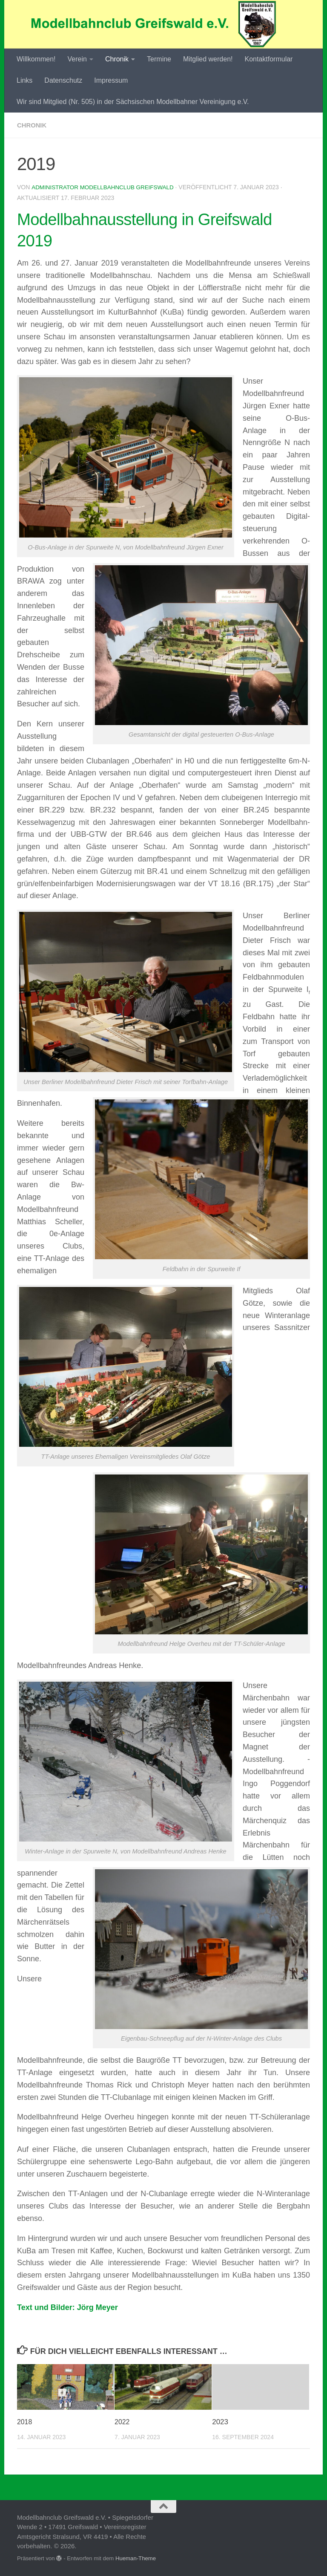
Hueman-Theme (135, 2558)
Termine (159, 59)
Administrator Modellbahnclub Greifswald (105, 187)
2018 (25, 2421)
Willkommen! (36, 59)
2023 (220, 2421)
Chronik (117, 59)
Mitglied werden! (208, 59)
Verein (77, 59)
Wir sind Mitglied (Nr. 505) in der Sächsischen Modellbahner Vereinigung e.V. (133, 101)
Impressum (111, 80)
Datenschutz (63, 80)
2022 (123, 2421)
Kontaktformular (268, 59)
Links (24, 80)
